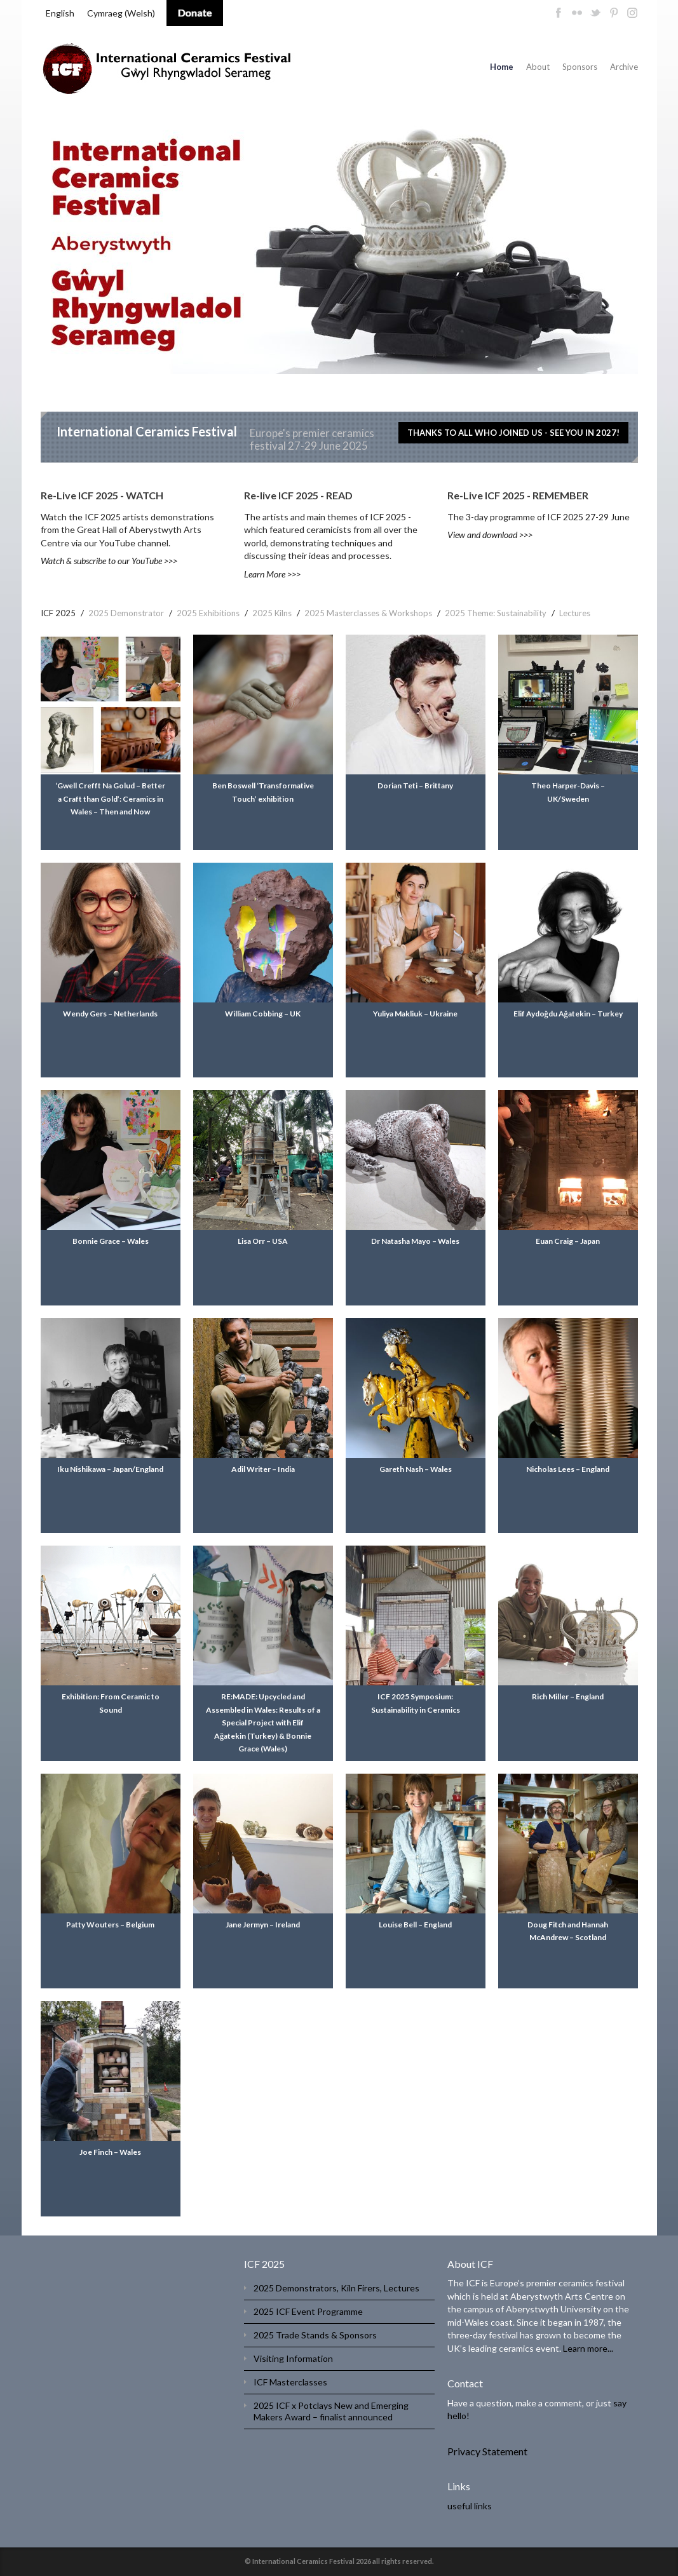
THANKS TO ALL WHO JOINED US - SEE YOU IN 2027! (513, 433)
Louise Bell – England (415, 1924)
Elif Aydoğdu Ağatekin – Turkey (568, 1013)
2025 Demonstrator (126, 613)
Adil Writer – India (263, 1469)
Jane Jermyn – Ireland (263, 1924)
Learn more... (588, 2348)
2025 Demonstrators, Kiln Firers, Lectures (336, 2288)
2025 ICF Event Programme (308, 2311)
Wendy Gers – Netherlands (110, 1013)
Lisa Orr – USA (263, 1241)
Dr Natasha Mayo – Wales (415, 1241)
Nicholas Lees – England (567, 1469)
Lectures (574, 613)
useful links (469, 2505)
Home (501, 67)
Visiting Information (293, 2358)
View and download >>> (489, 534)
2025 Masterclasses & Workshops (368, 613)
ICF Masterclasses (290, 2382)
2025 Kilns (272, 613)
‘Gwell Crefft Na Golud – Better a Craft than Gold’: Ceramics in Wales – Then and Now (110, 798)
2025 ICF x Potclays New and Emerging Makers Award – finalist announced (331, 2411)
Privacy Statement (487, 2451)
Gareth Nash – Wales (415, 1469)
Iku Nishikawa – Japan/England (110, 1469)
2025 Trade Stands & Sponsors (315, 2335)
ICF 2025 (58, 613)
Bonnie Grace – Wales (110, 1241)
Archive (624, 67)
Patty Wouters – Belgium (110, 1924)
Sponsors (579, 67)
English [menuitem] (60, 13)
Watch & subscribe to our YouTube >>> (109, 560)
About (538, 67)
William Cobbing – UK (263, 1013)
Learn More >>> (272, 574)
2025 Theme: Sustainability (495, 613)
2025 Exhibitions (208, 613)
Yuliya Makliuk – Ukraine (415, 1013)
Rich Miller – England (568, 1696)
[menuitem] (60, 13)
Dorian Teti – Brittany (415, 785)
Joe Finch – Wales (110, 2152)
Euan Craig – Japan (568, 1241)
